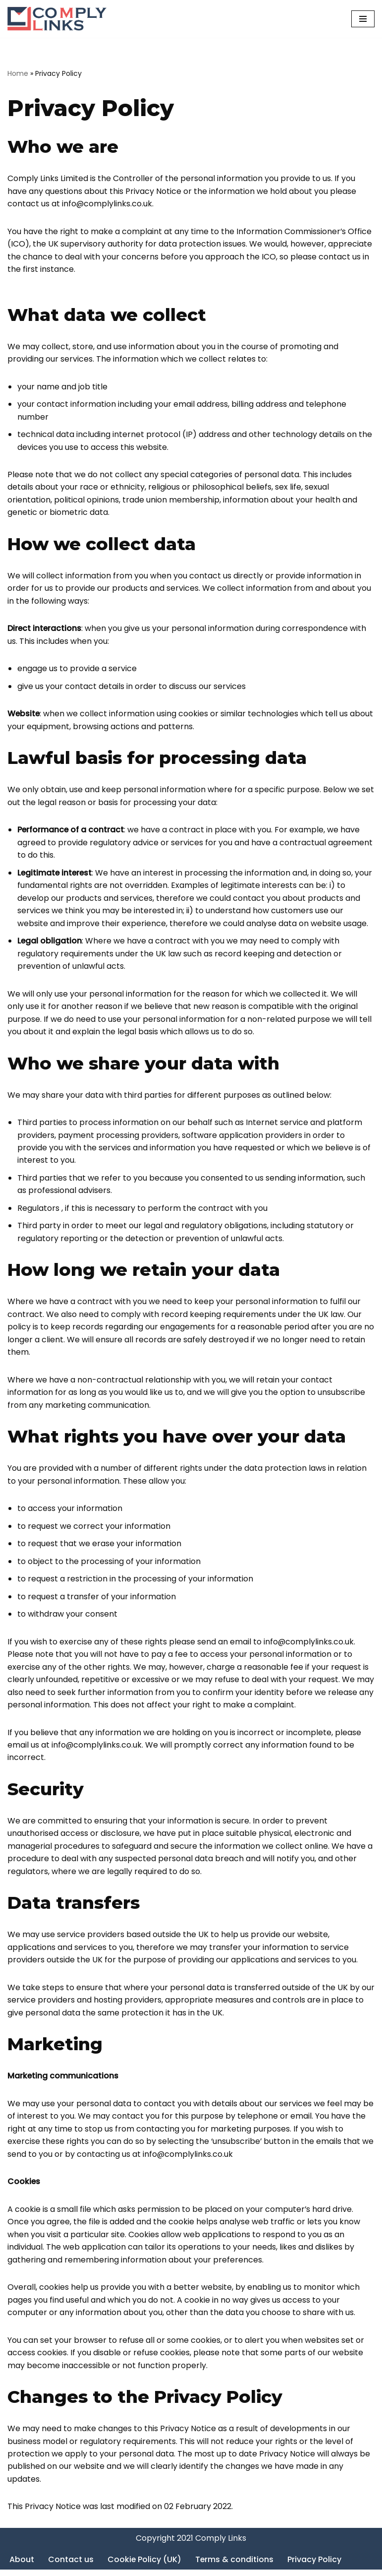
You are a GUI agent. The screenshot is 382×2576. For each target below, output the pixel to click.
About (21, 2565)
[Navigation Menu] (363, 18)
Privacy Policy (315, 2565)
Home (17, 73)
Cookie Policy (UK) (145, 2565)
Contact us (71, 2565)
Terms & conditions (235, 2565)
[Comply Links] (57, 19)
